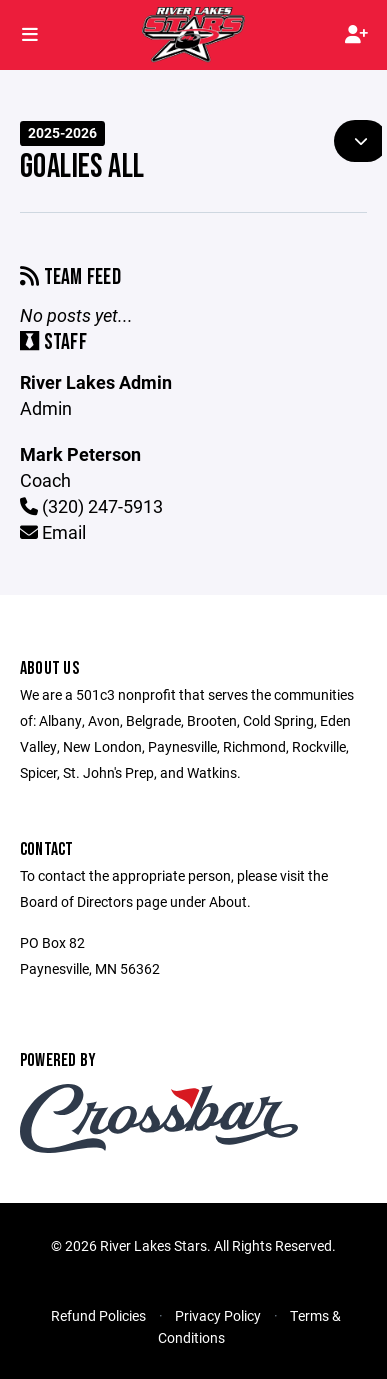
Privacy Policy (218, 1315)
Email (53, 532)
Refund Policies (98, 1315)
